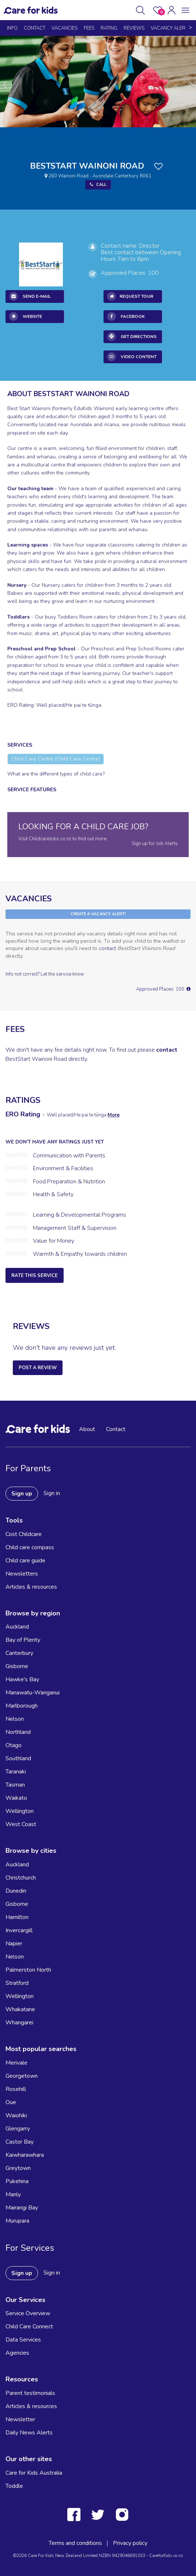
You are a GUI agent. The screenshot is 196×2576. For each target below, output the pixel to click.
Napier (13, 1943)
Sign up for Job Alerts (155, 843)
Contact (34, 28)
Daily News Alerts (29, 2433)
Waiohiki (16, 2115)
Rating (109, 28)
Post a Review (38, 1367)
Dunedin (15, 1891)
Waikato (16, 1798)
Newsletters (21, 1574)
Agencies (17, 2353)
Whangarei (19, 2023)
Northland (18, 1732)
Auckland (17, 1627)
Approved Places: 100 (163, 989)
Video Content (132, 356)
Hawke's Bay (22, 1679)
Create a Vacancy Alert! (98, 914)
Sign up (21, 1494)
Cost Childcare (23, 1534)
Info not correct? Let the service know (44, 974)
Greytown (18, 2168)
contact (107, 948)
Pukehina (17, 2181)
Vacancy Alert (169, 28)
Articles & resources (31, 1587)
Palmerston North (28, 1970)
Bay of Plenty (22, 1640)
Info (12, 28)
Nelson (14, 1719)
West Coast (20, 1824)
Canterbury (19, 1653)
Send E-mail (30, 296)
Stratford (17, 1983)
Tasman (15, 1785)
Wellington (19, 1811)
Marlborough (21, 1706)
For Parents (28, 1468)
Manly (13, 2194)
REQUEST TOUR (130, 296)
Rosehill (15, 2089)
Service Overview (27, 2313)
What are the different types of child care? (56, 773)
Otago (13, 1745)
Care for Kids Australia (33, 2473)
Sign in (52, 1493)
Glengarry (17, 2129)
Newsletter (20, 2419)
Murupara (17, 2221)
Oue (10, 2102)
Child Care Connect (29, 2326)
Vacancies (65, 28)
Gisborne (16, 1666)
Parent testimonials (30, 2393)
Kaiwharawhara (24, 2155)
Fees (89, 28)
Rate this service (34, 1275)
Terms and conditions (75, 2543)
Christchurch (20, 1878)
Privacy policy (130, 2543)
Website (25, 316)
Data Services (23, 2340)
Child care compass (29, 1547)
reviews (134, 28)
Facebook (126, 316)
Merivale (16, 2063)
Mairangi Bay (21, 2208)
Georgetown (21, 2076)
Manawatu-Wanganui (32, 1693)
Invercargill (19, 1930)
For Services (29, 2248)
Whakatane (20, 2009)
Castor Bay (19, 2142)
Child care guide (25, 1561)
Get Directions (132, 336)
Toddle (14, 2486)
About (87, 1429)
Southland (18, 1758)
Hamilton (17, 1917)
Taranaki (15, 1772)
